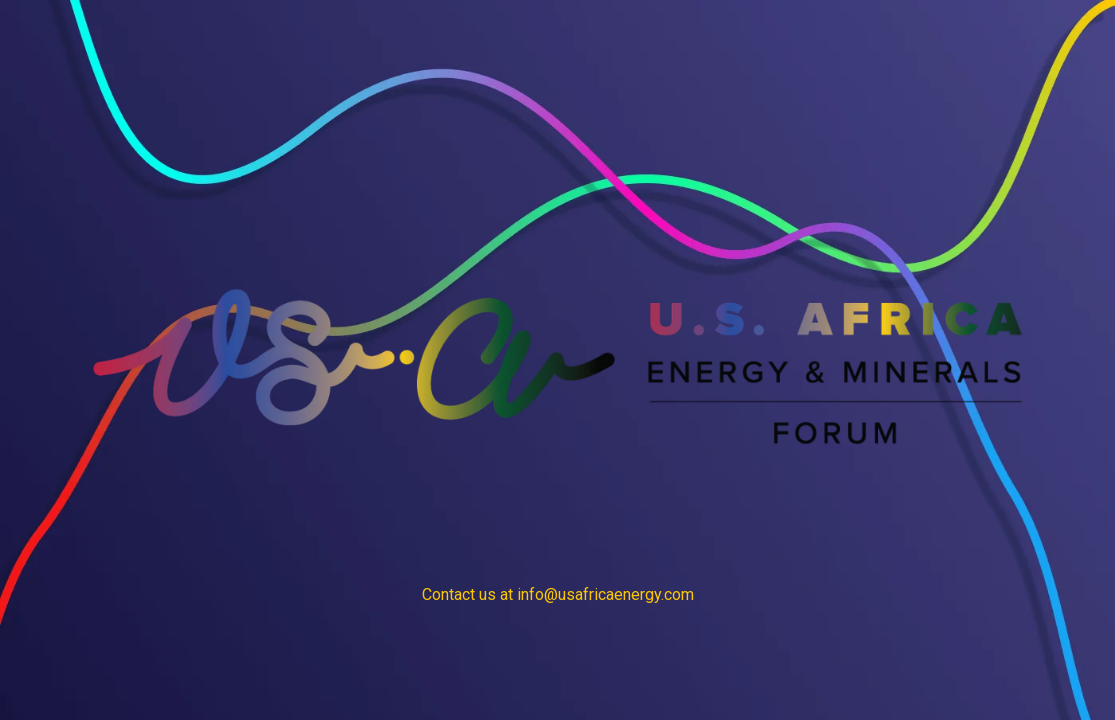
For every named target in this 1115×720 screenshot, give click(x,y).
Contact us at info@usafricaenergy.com (558, 594)
